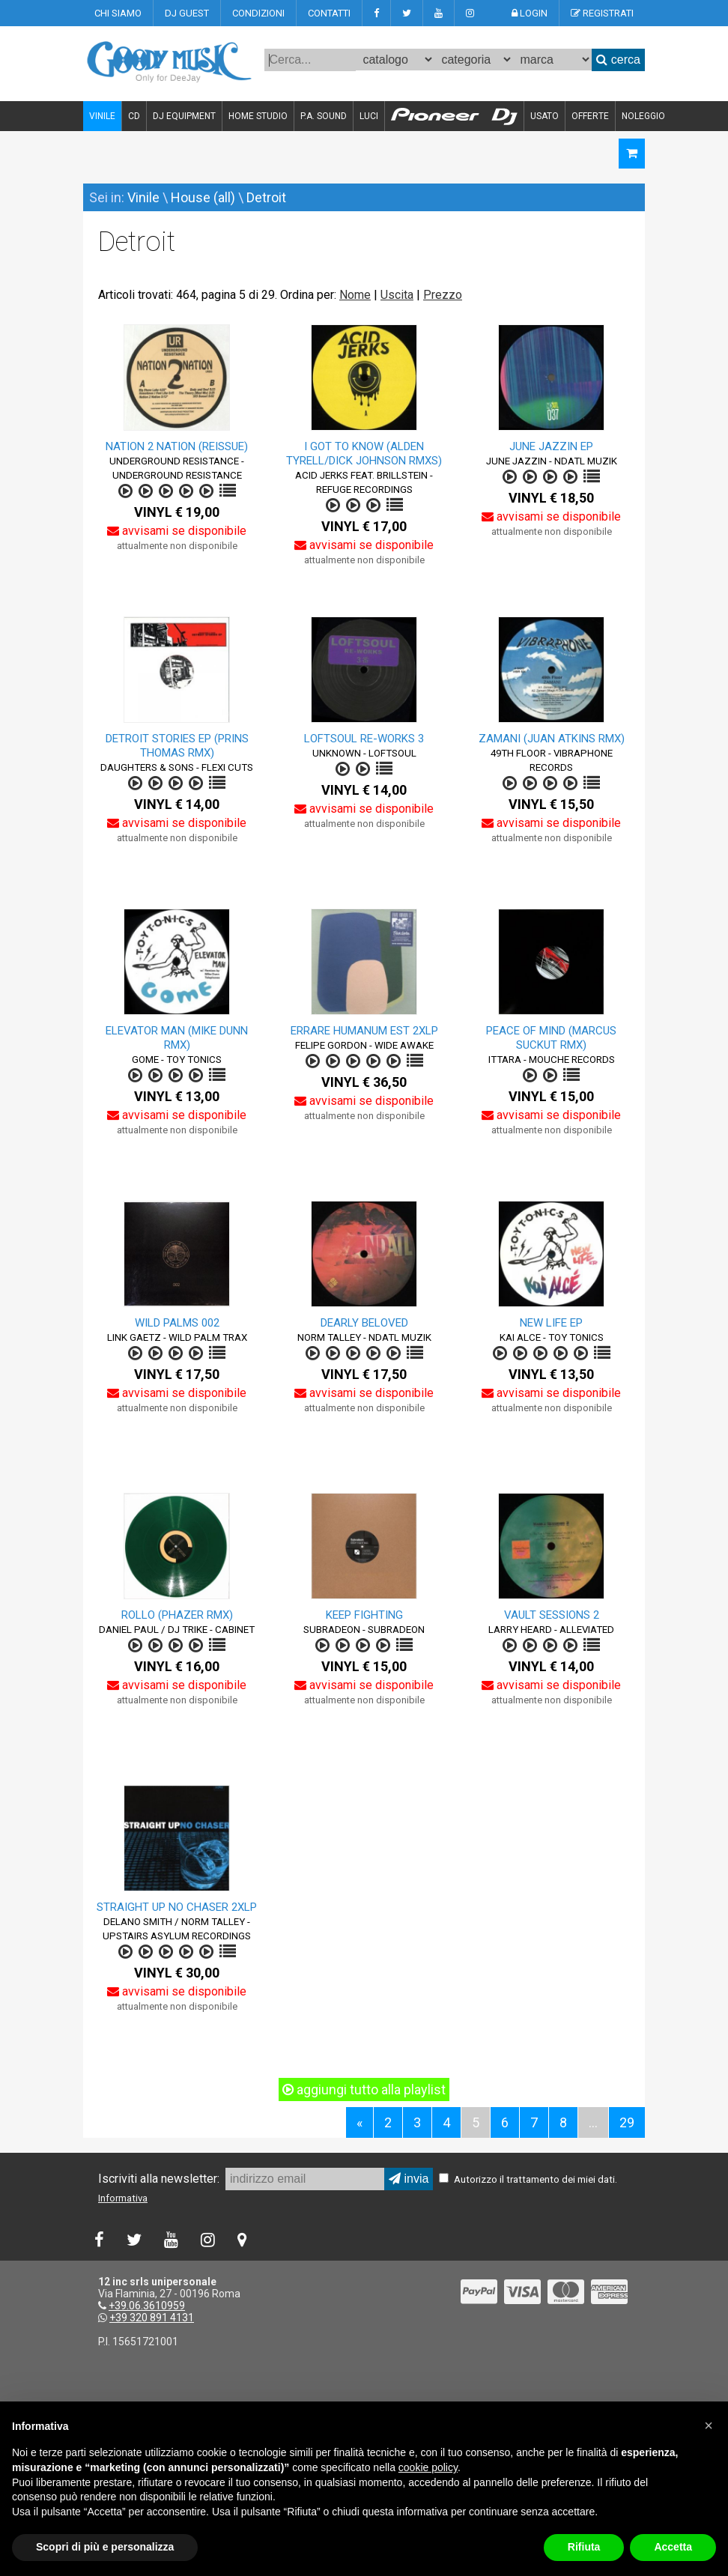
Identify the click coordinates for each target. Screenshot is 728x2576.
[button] (709, 2425)
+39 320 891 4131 (151, 2318)
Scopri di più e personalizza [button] (105, 2547)
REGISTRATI (602, 13)
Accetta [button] (673, 2547)
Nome (355, 295)
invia (408, 2178)
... (593, 2122)
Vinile (143, 197)
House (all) (203, 197)
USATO (544, 116)
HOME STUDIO (258, 116)
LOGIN (529, 13)
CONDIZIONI (258, 13)
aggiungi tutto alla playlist (364, 2089)
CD (134, 116)
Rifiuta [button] (584, 2547)
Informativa (123, 2198)
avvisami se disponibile (176, 531)
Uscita (396, 295)
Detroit (266, 197)
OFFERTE (590, 116)
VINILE (102, 116)
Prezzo (442, 295)
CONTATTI (329, 13)
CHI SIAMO (118, 13)
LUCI (369, 116)
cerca (618, 59)
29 (626, 2122)
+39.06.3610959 (147, 2306)
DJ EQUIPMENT (184, 116)
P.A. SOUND (323, 116)
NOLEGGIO (643, 116)
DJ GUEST (187, 13)
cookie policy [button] (428, 2467)
